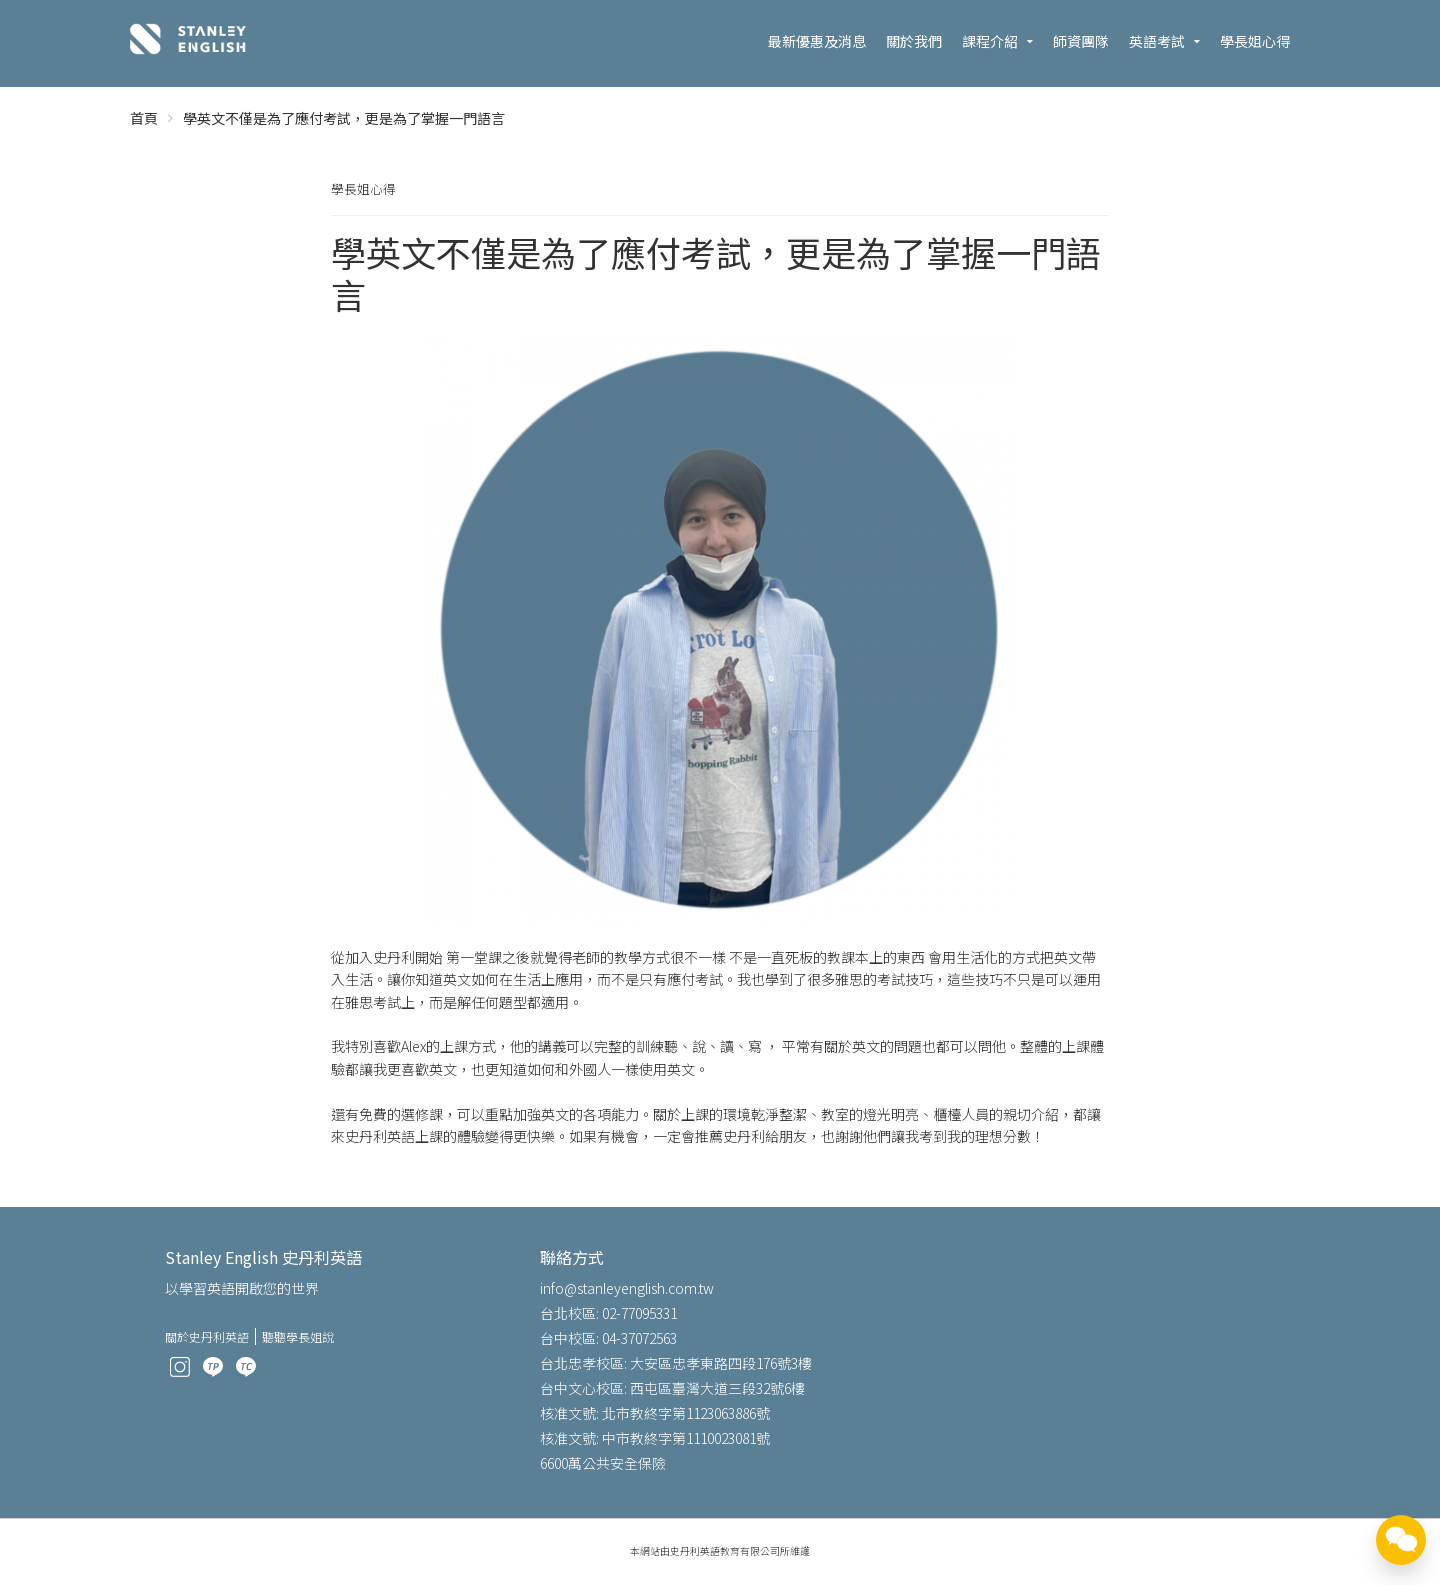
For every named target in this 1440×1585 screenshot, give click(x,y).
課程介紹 (990, 41)
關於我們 (914, 41)
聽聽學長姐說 (298, 1336)
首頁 (144, 118)
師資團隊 (1081, 41)
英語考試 (1157, 41)
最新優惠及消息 (817, 41)
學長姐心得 (1255, 41)
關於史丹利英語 (207, 1336)
